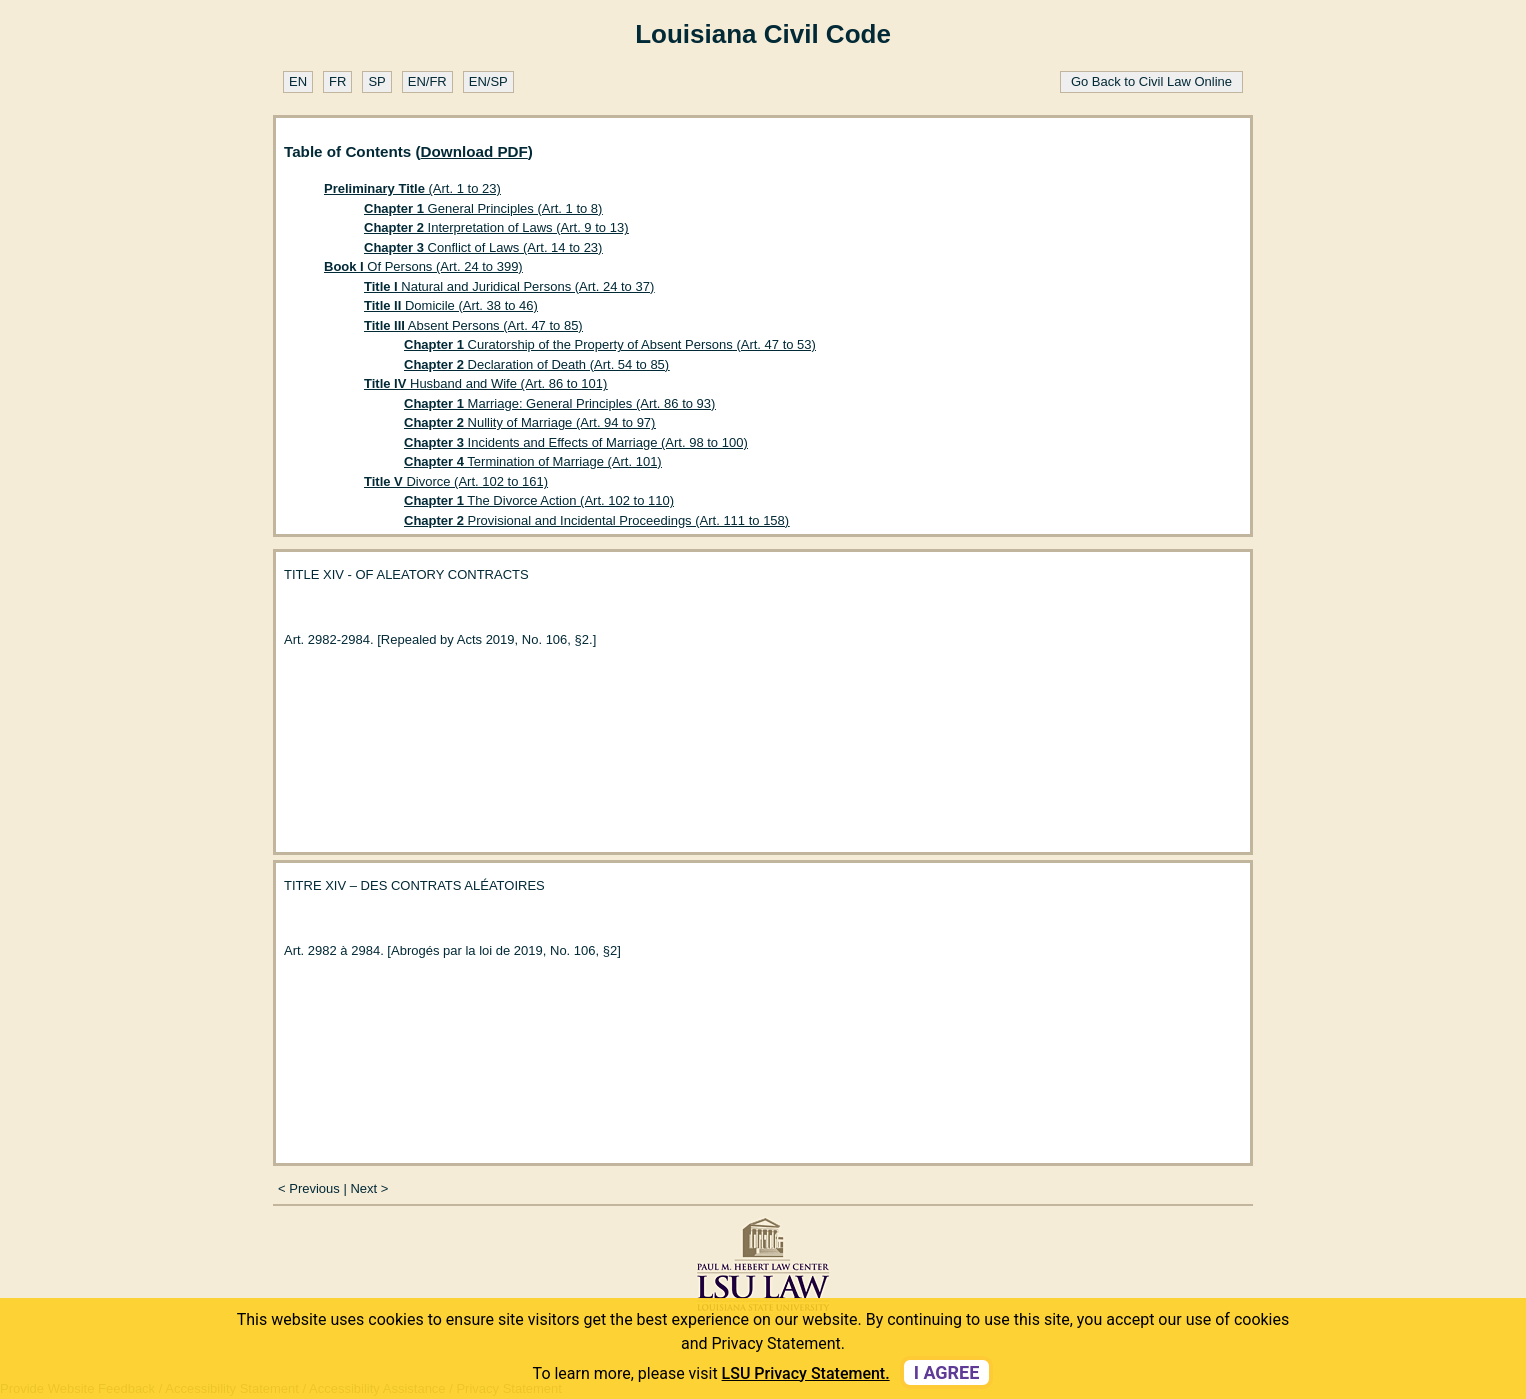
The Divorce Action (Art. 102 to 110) (539, 500)
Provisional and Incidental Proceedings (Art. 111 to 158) (596, 520)
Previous (314, 1188)
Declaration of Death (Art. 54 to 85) (536, 364)
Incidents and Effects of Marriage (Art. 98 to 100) (576, 442)
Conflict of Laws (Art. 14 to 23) (483, 247)
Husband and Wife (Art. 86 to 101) (485, 383)
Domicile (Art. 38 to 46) (451, 305)
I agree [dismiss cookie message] (947, 1372)
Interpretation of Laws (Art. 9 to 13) (496, 227)
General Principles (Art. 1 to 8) (483, 208)
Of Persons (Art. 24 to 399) (423, 266)
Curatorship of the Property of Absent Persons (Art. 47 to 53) (610, 344)
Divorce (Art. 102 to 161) (456, 481)
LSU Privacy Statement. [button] (806, 1373)
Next (363, 1188)
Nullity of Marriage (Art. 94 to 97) (529, 422)
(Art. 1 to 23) (412, 188)
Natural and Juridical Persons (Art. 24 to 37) (509, 286)
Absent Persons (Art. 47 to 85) (473, 325)
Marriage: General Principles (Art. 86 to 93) (559, 403)
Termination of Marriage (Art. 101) (533, 461)
